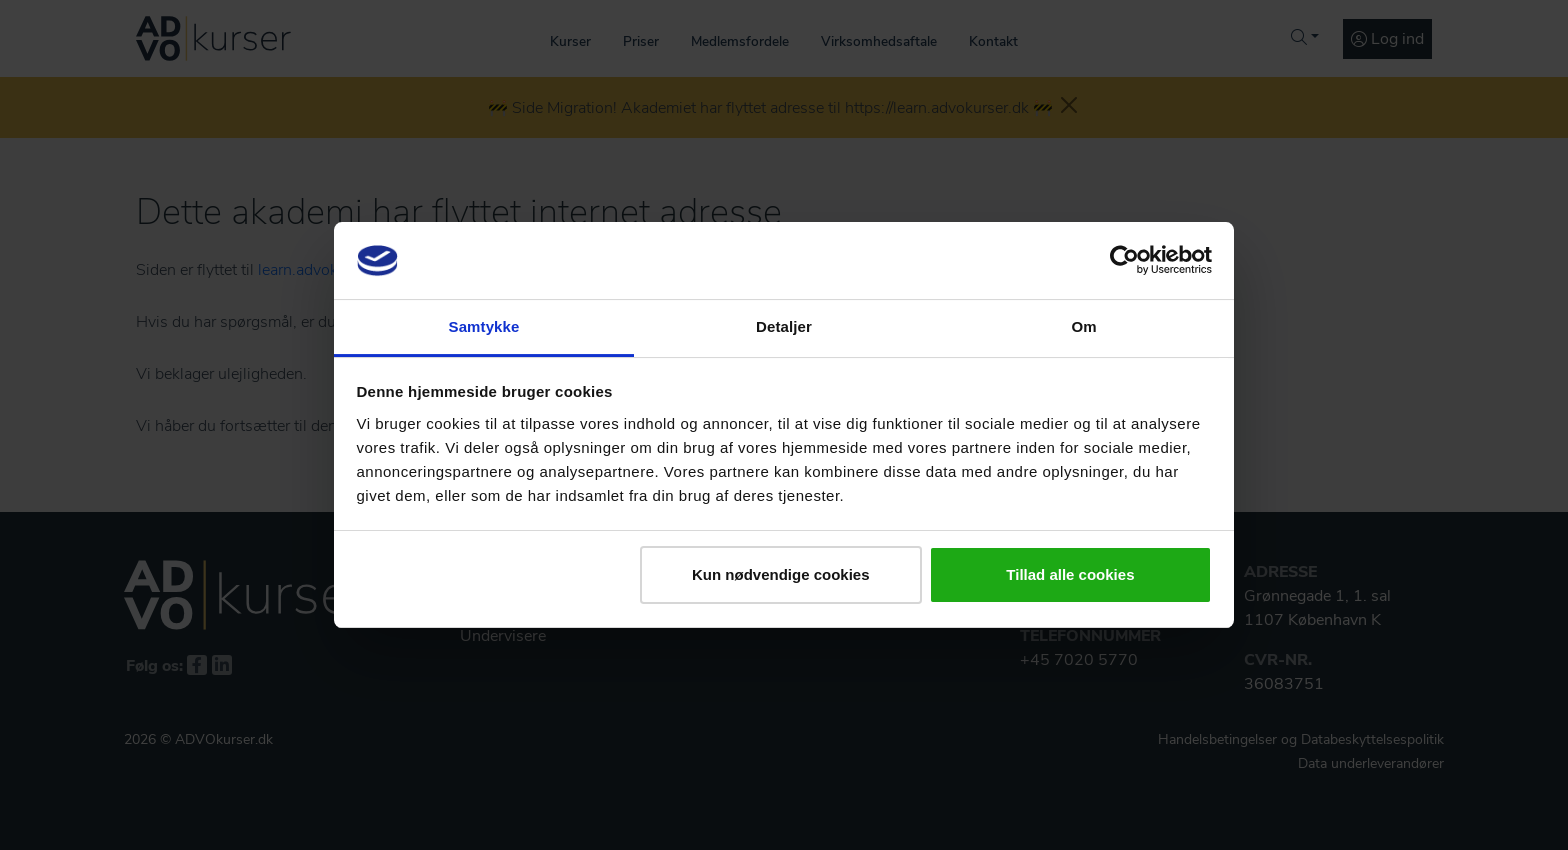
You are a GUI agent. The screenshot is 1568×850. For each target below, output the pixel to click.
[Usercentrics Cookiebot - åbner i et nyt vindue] (1124, 260)
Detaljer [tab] (784, 326)
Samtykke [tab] (484, 326)
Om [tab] (1083, 326)
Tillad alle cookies (1070, 574)
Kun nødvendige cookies (781, 574)
